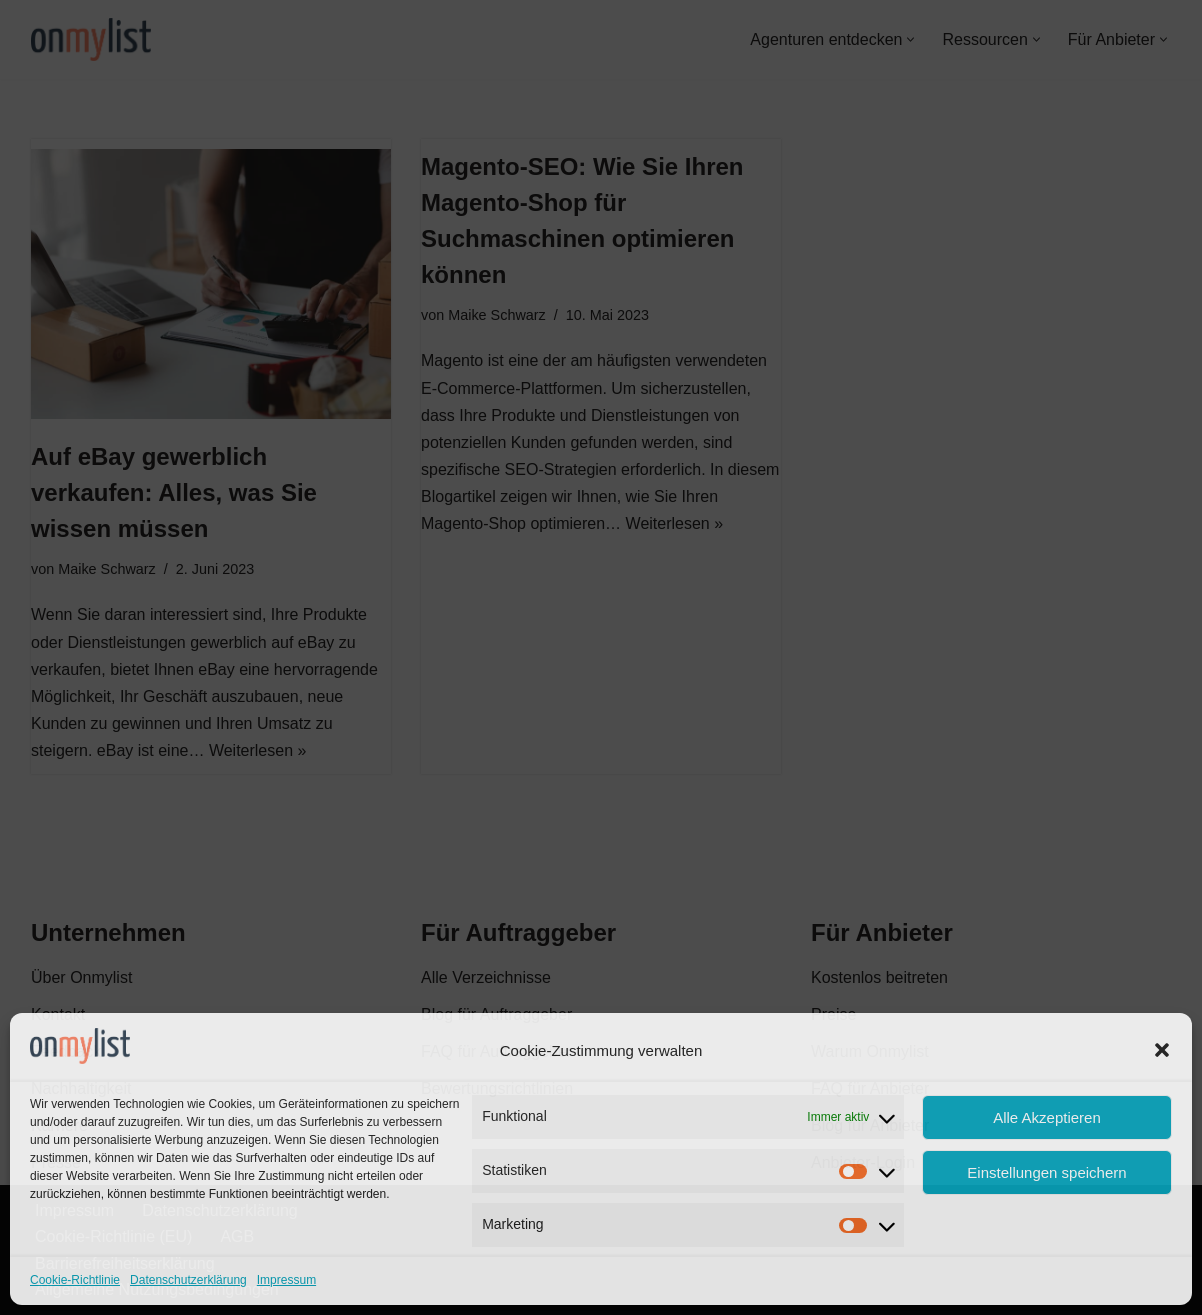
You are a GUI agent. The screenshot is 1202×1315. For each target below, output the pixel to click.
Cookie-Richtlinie (75, 1280)
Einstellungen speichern (1046, 1172)
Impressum (286, 1280)
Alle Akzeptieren (1047, 1117)
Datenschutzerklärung (188, 1280)
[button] (1162, 1050)
